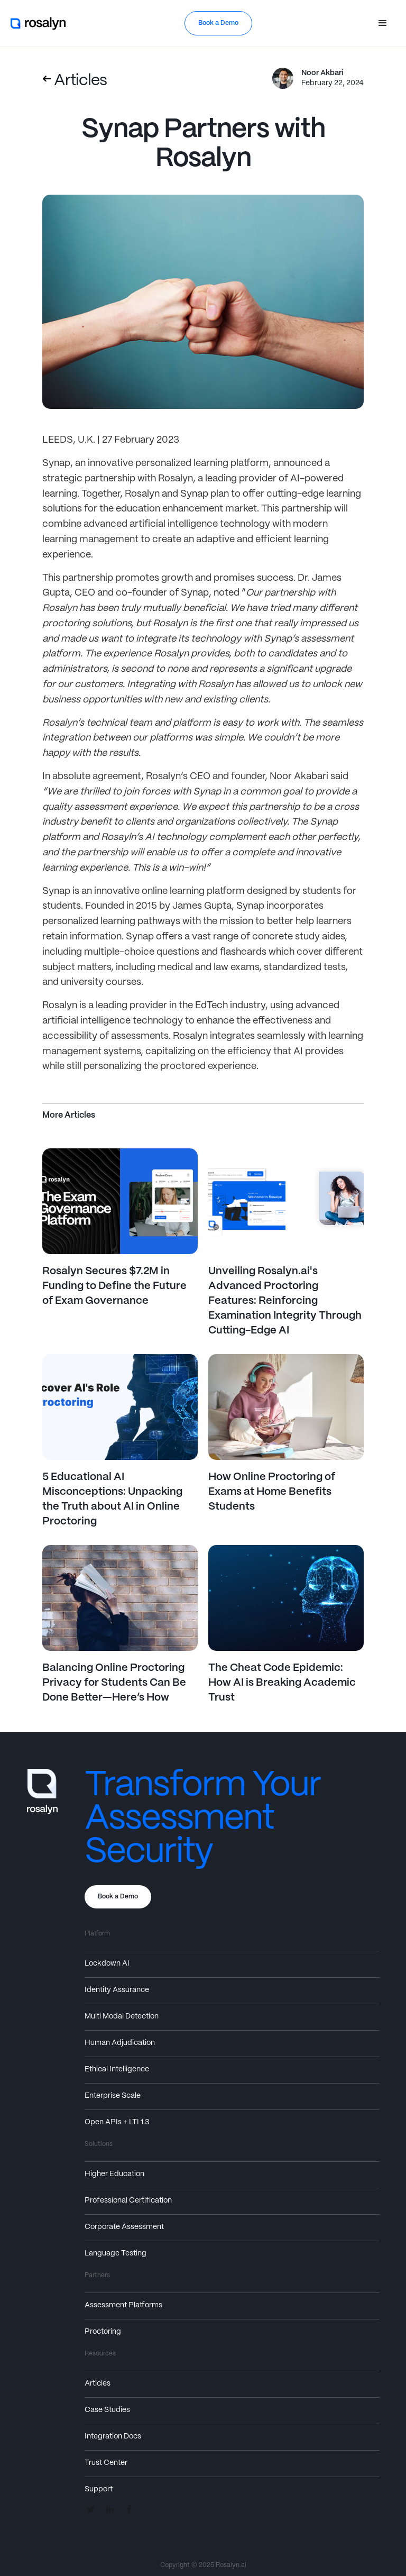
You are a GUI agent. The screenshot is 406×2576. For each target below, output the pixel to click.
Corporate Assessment (124, 2227)
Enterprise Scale (113, 2095)
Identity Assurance (117, 1990)
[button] (382, 23)
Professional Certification (128, 2200)
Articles (97, 2383)
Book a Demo (218, 23)
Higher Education (114, 2174)
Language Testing (115, 2253)
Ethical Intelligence (117, 2069)
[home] (39, 23)
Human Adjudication (120, 2043)
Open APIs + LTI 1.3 (117, 2122)
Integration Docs (113, 2436)
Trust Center (106, 2463)
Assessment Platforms (123, 2305)
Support (99, 2489)
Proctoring (103, 2331)
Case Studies (107, 2410)
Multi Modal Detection (122, 2016)
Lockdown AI (107, 1963)
